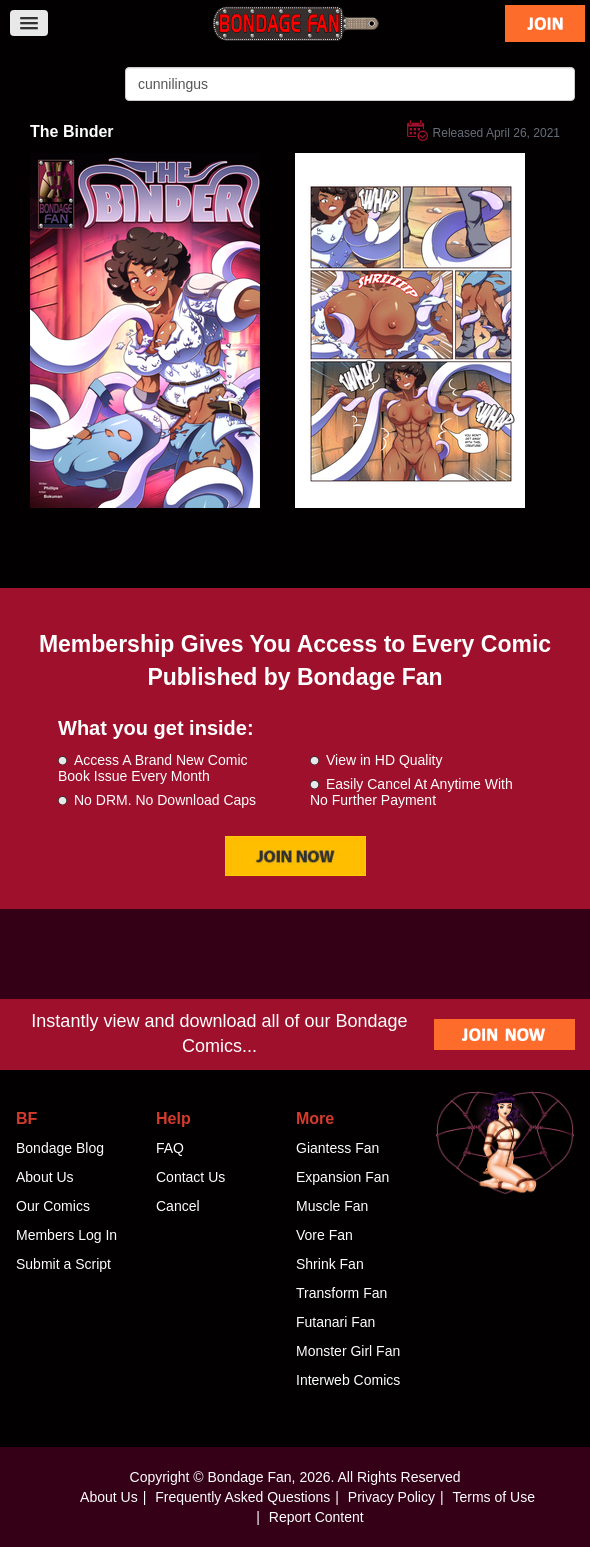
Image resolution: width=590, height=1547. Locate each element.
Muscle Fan (332, 1206)
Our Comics (53, 1206)
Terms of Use (493, 1497)
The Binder (72, 131)
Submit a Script (63, 1264)
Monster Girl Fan (348, 1351)
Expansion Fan (342, 1177)
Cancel (178, 1206)
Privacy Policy (391, 1497)
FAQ (170, 1148)
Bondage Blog (60, 1148)
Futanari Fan (335, 1322)
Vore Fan (324, 1235)
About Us (45, 1177)
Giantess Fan (337, 1148)
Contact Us (190, 1177)
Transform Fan (341, 1293)
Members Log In (66, 1235)
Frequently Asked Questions (242, 1497)
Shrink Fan (330, 1264)
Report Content (316, 1517)
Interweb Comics (348, 1380)
